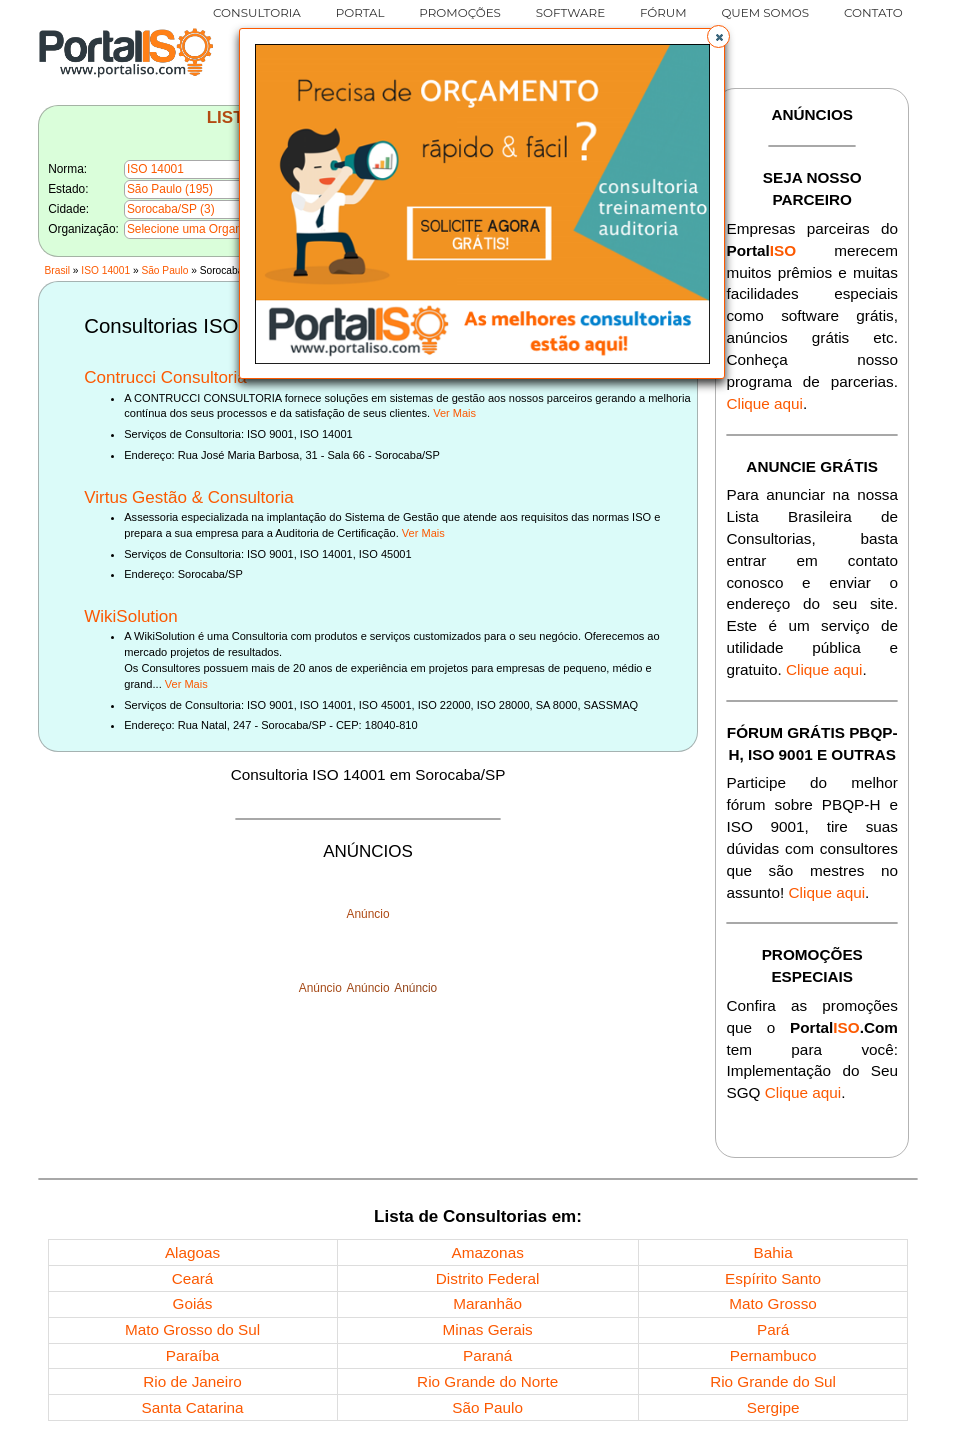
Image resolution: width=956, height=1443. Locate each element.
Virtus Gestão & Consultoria (188, 497)
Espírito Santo (773, 1278)
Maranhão (487, 1303)
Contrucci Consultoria (165, 377)
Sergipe (773, 1407)
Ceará (193, 1278)
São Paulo (164, 270)
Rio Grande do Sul (773, 1381)
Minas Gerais (488, 1329)
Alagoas (192, 1252)
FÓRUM (663, 12)
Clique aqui (764, 403)
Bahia (773, 1252)
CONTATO (873, 12)
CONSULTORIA (257, 12)
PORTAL (360, 12)
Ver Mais (454, 413)
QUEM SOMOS (765, 12)
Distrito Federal (488, 1278)
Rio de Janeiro (192, 1381)
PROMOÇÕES (460, 12)
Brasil (57, 270)
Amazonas (488, 1252)
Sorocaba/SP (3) (171, 209)
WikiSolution (131, 616)
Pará (773, 1329)
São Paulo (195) (170, 189)
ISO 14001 (105, 270)
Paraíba (193, 1355)
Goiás (193, 1303)
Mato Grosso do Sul (192, 1329)
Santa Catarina (193, 1407)
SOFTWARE (571, 12)
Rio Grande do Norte (487, 1381)
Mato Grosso (773, 1303)
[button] (718, 36)
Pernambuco (773, 1355)
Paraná (487, 1355)
